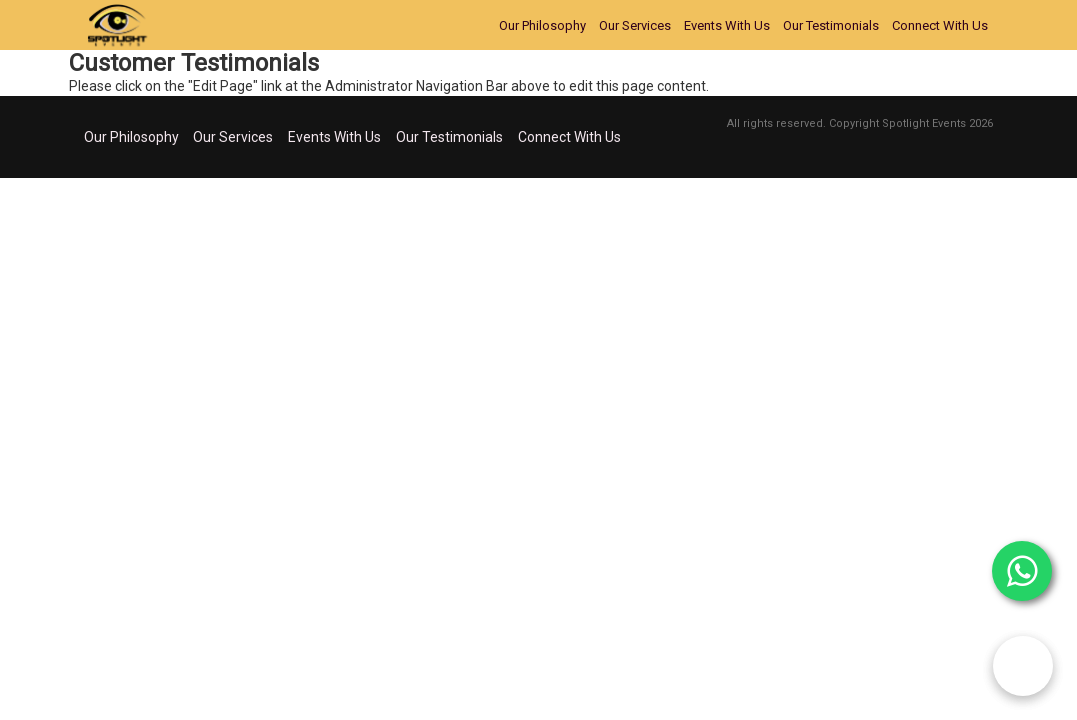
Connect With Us (940, 25)
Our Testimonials (831, 25)
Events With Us (727, 25)
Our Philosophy (542, 25)
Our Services (635, 25)
